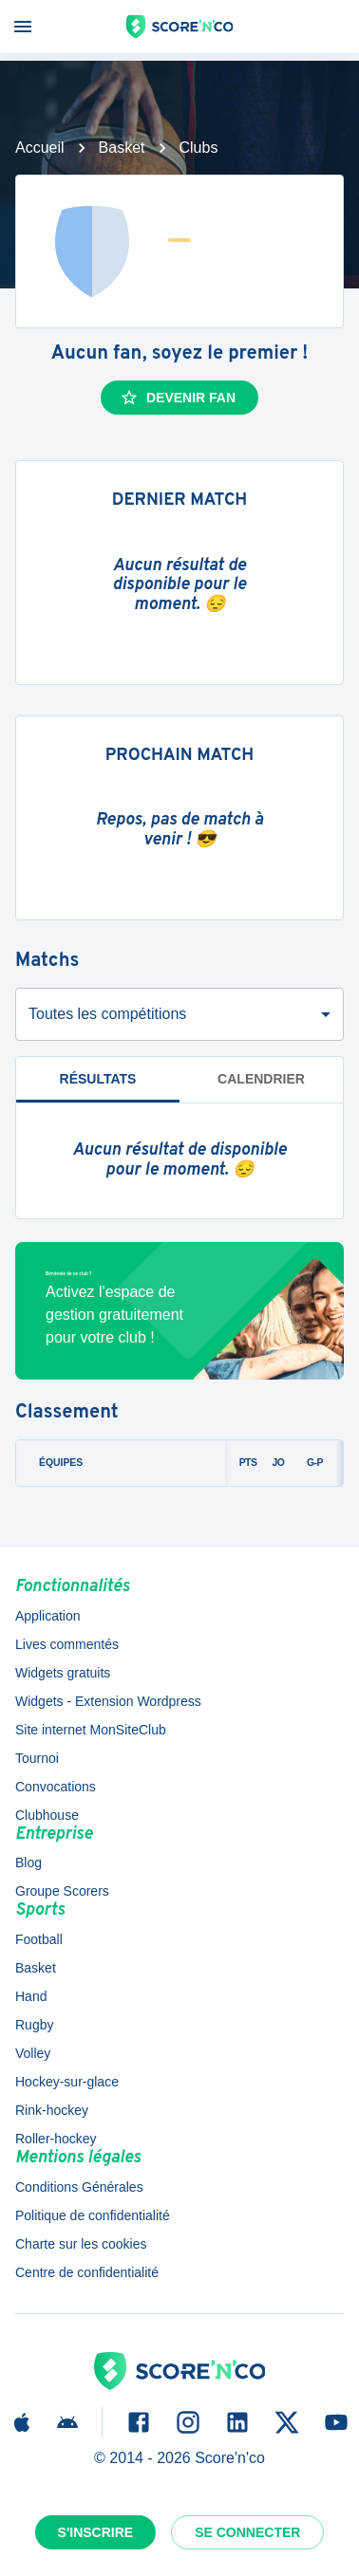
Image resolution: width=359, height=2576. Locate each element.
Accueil (40, 147)
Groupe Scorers (62, 1891)
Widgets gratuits (62, 1672)
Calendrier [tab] (261, 1078)
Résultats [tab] (98, 1078)
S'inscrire (96, 2532)
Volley (32, 2053)
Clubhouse (47, 1815)
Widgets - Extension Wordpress (108, 1701)
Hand (31, 1996)
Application (48, 1615)
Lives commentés (67, 1644)
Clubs (199, 147)
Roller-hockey (56, 2138)
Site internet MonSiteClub (90, 1729)
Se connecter (247, 2532)
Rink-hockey (51, 2110)
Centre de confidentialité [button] (87, 2272)
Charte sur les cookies (81, 2244)
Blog (28, 1862)
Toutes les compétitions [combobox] (107, 1014)
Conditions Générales (79, 2187)
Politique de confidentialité (92, 2215)
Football (39, 1939)
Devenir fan (178, 397)
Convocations (55, 1786)
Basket (122, 147)
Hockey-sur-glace (67, 2081)
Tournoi (37, 1758)
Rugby (34, 2024)
